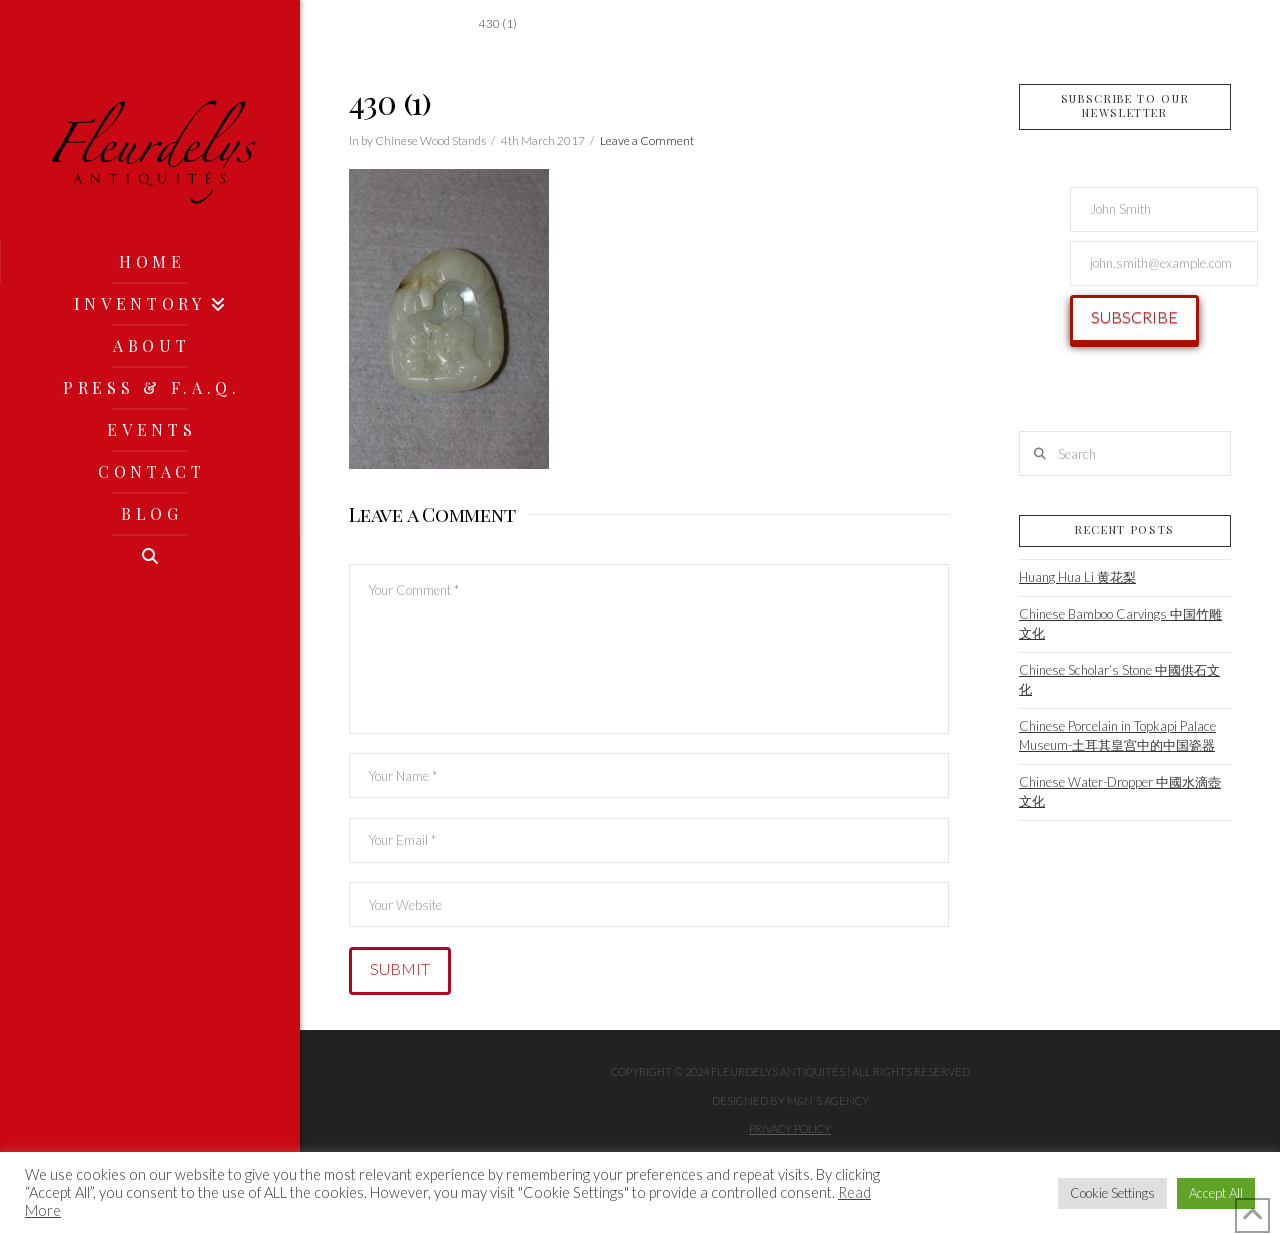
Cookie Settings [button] (1112, 1193)
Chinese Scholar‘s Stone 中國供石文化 (1119, 680)
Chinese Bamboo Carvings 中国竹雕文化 (1120, 624)
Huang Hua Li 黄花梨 (1077, 577)
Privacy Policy (790, 1128)
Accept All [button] (1216, 1193)
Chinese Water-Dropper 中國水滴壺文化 (1120, 792)
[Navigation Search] (150, 556)
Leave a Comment (647, 140)
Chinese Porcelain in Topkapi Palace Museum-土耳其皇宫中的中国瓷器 (1117, 736)
